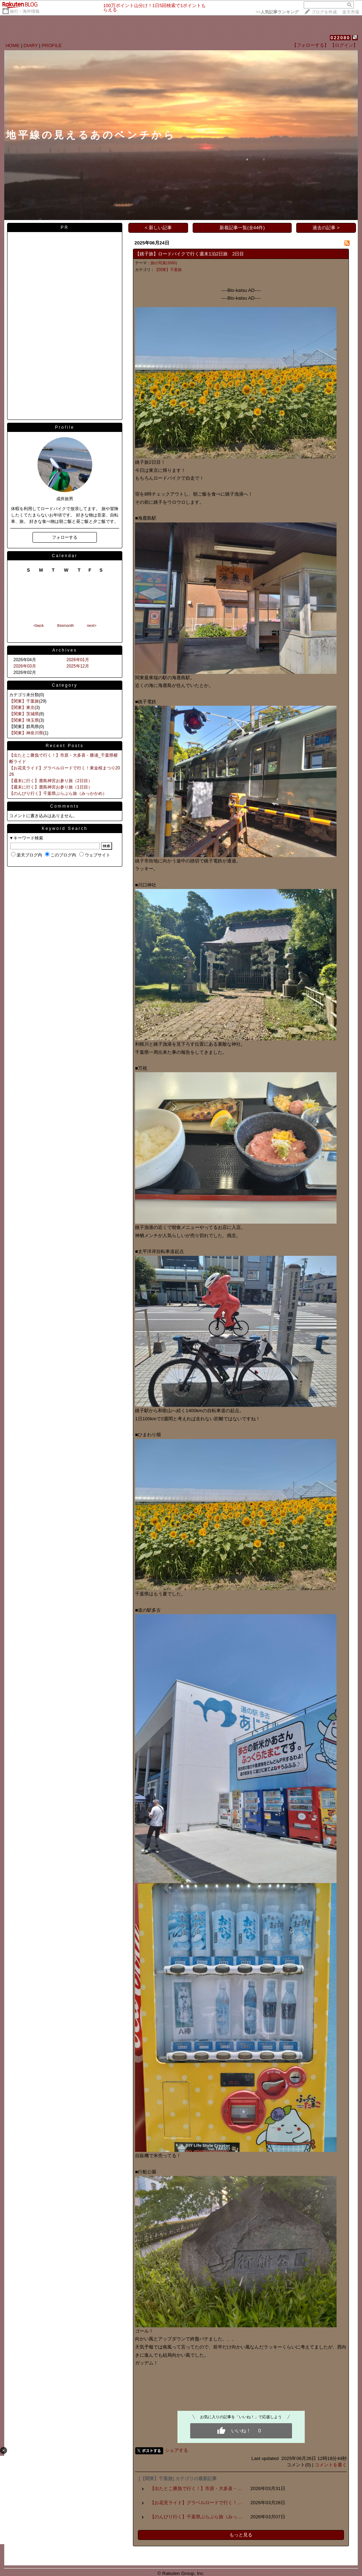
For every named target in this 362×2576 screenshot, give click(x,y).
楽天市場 (350, 12)
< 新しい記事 (158, 227)
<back (38, 625)
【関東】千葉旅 (24, 701)
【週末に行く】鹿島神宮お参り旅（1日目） (50, 787)
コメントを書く (331, 2464)
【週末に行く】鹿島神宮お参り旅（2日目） (50, 780)
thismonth (65, 625)
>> (277, 12)
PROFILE (52, 45)
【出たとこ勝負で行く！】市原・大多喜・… (196, 2488)
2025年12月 (77, 666)
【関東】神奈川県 (26, 732)
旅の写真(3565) (164, 263)
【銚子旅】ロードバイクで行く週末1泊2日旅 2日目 (189, 253)
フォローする (64, 537)
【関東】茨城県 (24, 713)
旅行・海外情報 (25, 11)
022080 (340, 37)
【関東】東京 (22, 707)
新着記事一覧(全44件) (242, 227)
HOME (13, 45)
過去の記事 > (326, 227)
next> (92, 625)
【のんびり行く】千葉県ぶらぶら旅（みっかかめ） (58, 793)
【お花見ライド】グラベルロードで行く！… (196, 2502)
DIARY (31, 45)
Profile (64, 427)
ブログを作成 (324, 12)
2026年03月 (24, 666)
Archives (64, 650)
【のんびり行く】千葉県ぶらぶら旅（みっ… (196, 2516)
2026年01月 (77, 659)
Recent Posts (64, 745)
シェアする (176, 2450)
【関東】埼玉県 (24, 720)
